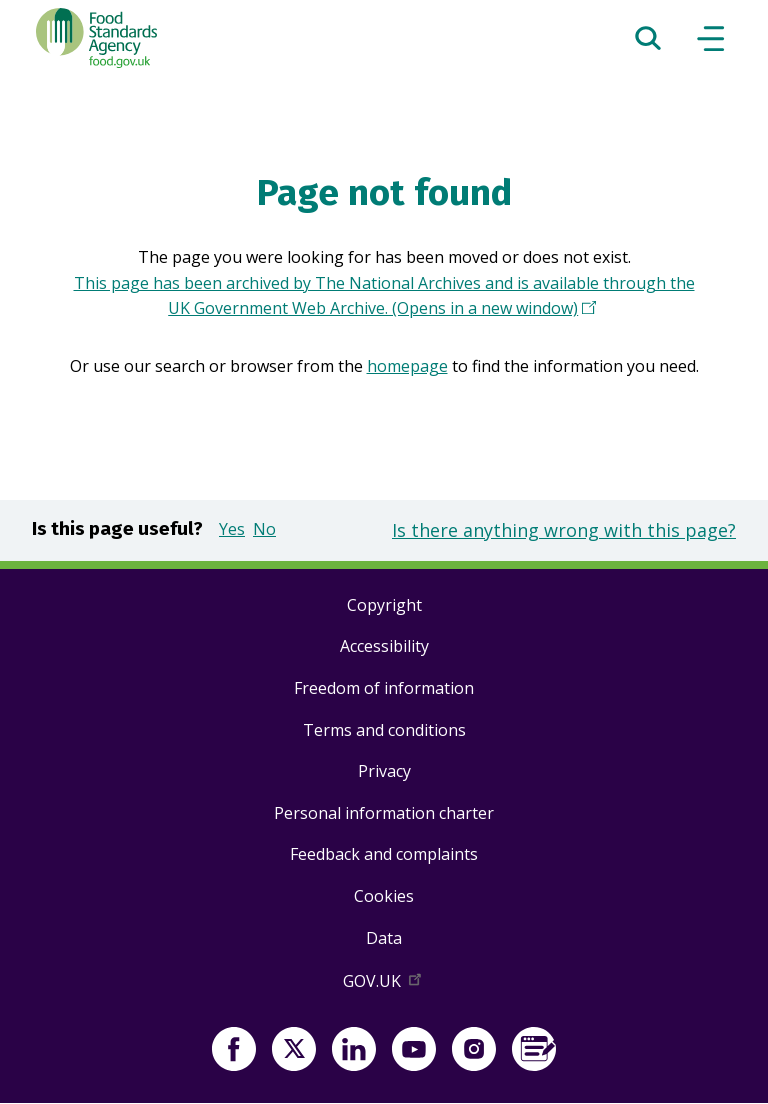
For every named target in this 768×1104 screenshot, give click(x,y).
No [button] (264, 529)
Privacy (384, 771)
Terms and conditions (384, 730)
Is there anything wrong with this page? (564, 530)
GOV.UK (384, 985)
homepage (407, 366)
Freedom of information (384, 688)
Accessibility (384, 646)
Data (384, 938)
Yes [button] (232, 529)
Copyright (384, 605)
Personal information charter (384, 813)
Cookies (384, 896)
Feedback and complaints (384, 854)
